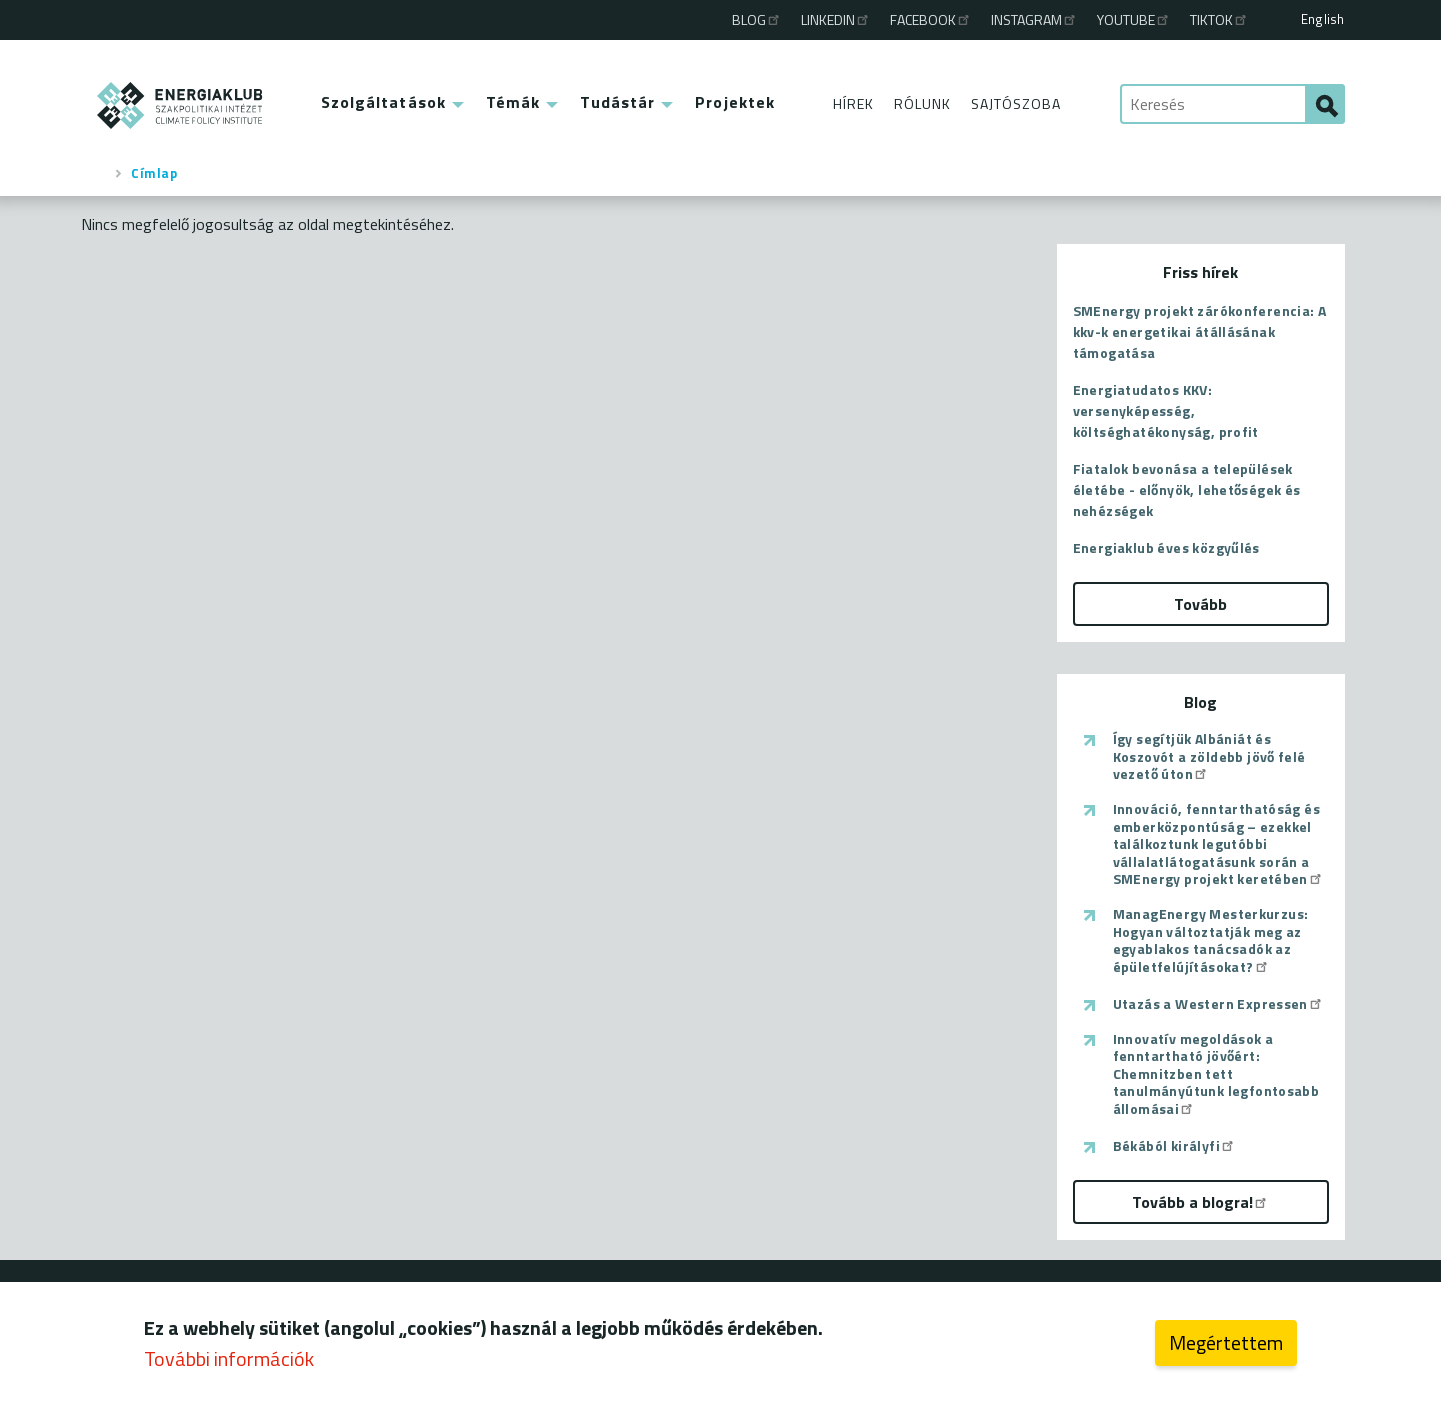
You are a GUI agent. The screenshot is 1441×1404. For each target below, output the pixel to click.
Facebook (931, 19)
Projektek (735, 102)
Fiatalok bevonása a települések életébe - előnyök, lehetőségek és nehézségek (1187, 489)
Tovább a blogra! (1200, 1202)
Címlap (154, 173)
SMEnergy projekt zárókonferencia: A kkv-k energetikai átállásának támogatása (1200, 331)
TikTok (1219, 19)
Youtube (1134, 19)
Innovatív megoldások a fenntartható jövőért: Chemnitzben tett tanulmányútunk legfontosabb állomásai (1216, 1074)
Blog (757, 19)
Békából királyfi (1174, 1146)
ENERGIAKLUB (180, 105)
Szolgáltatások (383, 102)
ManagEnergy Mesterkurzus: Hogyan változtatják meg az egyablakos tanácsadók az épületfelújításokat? (1211, 940)
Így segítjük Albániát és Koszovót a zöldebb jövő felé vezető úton (1209, 756)
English (1322, 19)
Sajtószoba (1016, 103)
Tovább (1200, 604)
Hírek (853, 103)
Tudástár (617, 102)
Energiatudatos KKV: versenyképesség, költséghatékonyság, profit (1166, 410)
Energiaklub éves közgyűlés (1166, 547)
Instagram (1034, 19)
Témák (513, 102)
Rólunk (922, 103)
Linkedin (836, 19)
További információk (229, 1363)
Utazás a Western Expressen (1218, 1004)
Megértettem (1226, 1347)
